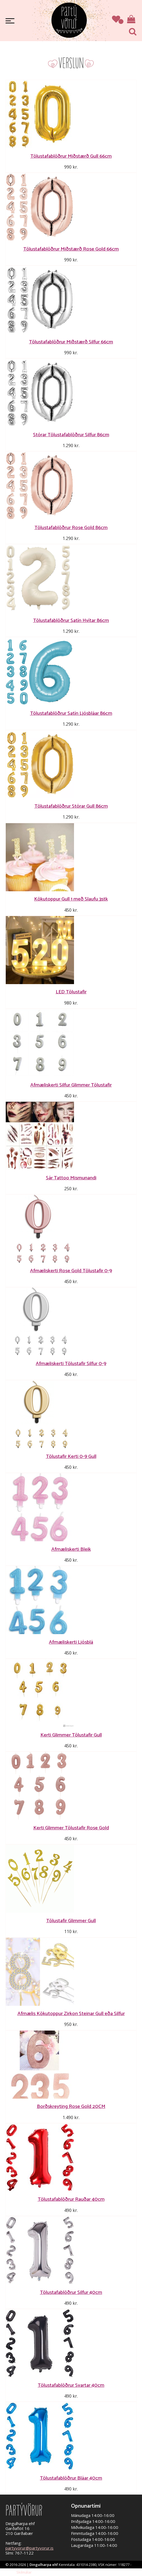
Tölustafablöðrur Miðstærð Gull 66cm (71, 156)
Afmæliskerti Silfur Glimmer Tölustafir (71, 1085)
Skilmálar (24, 2572)
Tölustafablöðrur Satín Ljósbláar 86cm (71, 713)
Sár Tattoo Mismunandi (71, 1178)
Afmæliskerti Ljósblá (71, 1642)
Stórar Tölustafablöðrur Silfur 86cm (71, 435)
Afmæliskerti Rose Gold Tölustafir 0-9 (71, 1270)
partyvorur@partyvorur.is (29, 2548)
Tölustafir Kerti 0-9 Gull (71, 1456)
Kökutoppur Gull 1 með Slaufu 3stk (71, 899)
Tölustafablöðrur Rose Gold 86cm (71, 527)
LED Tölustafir (71, 992)
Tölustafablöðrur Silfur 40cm (71, 2292)
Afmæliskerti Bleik (71, 1549)
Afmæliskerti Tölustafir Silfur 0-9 (71, 1363)
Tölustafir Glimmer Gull (71, 1920)
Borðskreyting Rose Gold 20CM (71, 2106)
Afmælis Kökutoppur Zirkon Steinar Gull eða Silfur (71, 2013)
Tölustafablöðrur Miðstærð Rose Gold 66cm (71, 249)
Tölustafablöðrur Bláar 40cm (71, 2478)
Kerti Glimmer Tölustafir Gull (71, 1735)
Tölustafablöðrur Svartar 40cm (71, 2385)
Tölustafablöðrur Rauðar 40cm (71, 2199)
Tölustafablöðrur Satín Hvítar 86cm (71, 620)
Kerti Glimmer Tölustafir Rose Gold (71, 1828)
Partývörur (69, 19)
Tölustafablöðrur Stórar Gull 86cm (71, 806)
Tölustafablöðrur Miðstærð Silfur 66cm (71, 342)
